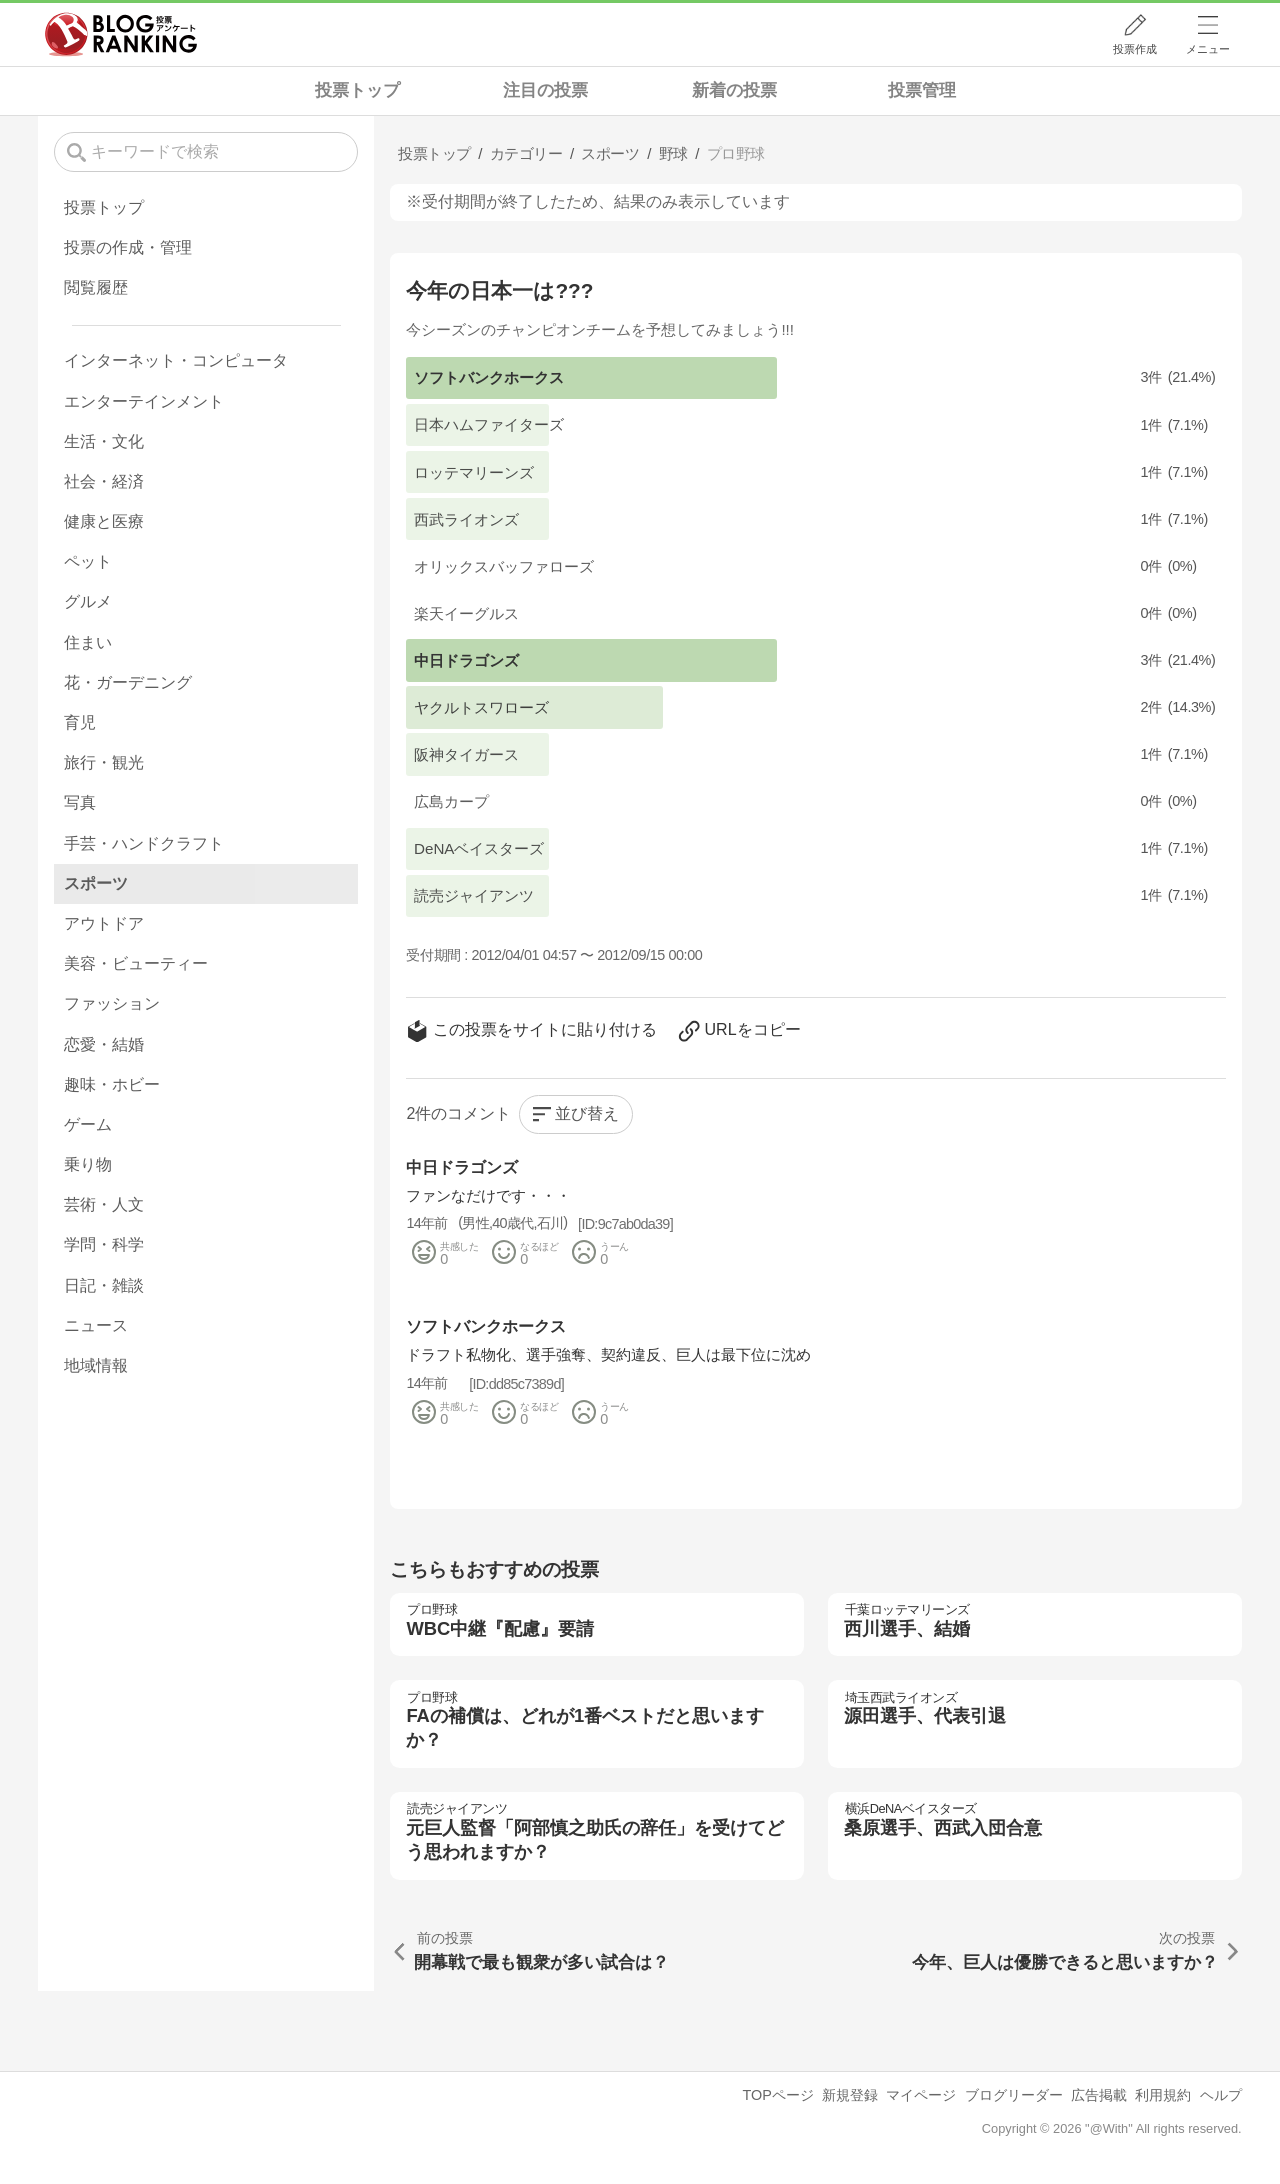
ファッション (112, 1003)
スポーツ (96, 883)
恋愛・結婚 (104, 1044)
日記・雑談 (104, 1285)
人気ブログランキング (121, 34)
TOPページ (777, 2095)
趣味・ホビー (112, 1084)
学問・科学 (104, 1244)
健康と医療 (104, 521)
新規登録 (850, 2095)
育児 (80, 722)
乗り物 (88, 1164)
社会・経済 (104, 481)
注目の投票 (545, 90)
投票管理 (922, 90)
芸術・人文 (104, 1204)
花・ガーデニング (128, 682)
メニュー (1208, 49)
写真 (80, 802)
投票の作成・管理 (128, 247)
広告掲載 (1099, 2095)
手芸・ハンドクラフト (144, 843)
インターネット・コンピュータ (176, 360)
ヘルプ (1221, 2095)
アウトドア (104, 923)
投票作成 (1135, 49)
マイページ (921, 2095)
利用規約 (1163, 2095)
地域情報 (96, 1365)
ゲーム (88, 1124)
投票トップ (357, 90)
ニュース (96, 1325)
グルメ (88, 601)
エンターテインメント (144, 401)
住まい (88, 642)
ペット (88, 561)
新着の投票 (734, 90)
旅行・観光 (104, 762)
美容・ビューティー (136, 963)
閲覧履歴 (96, 287)
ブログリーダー (1014, 2095)
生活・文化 (104, 441)
